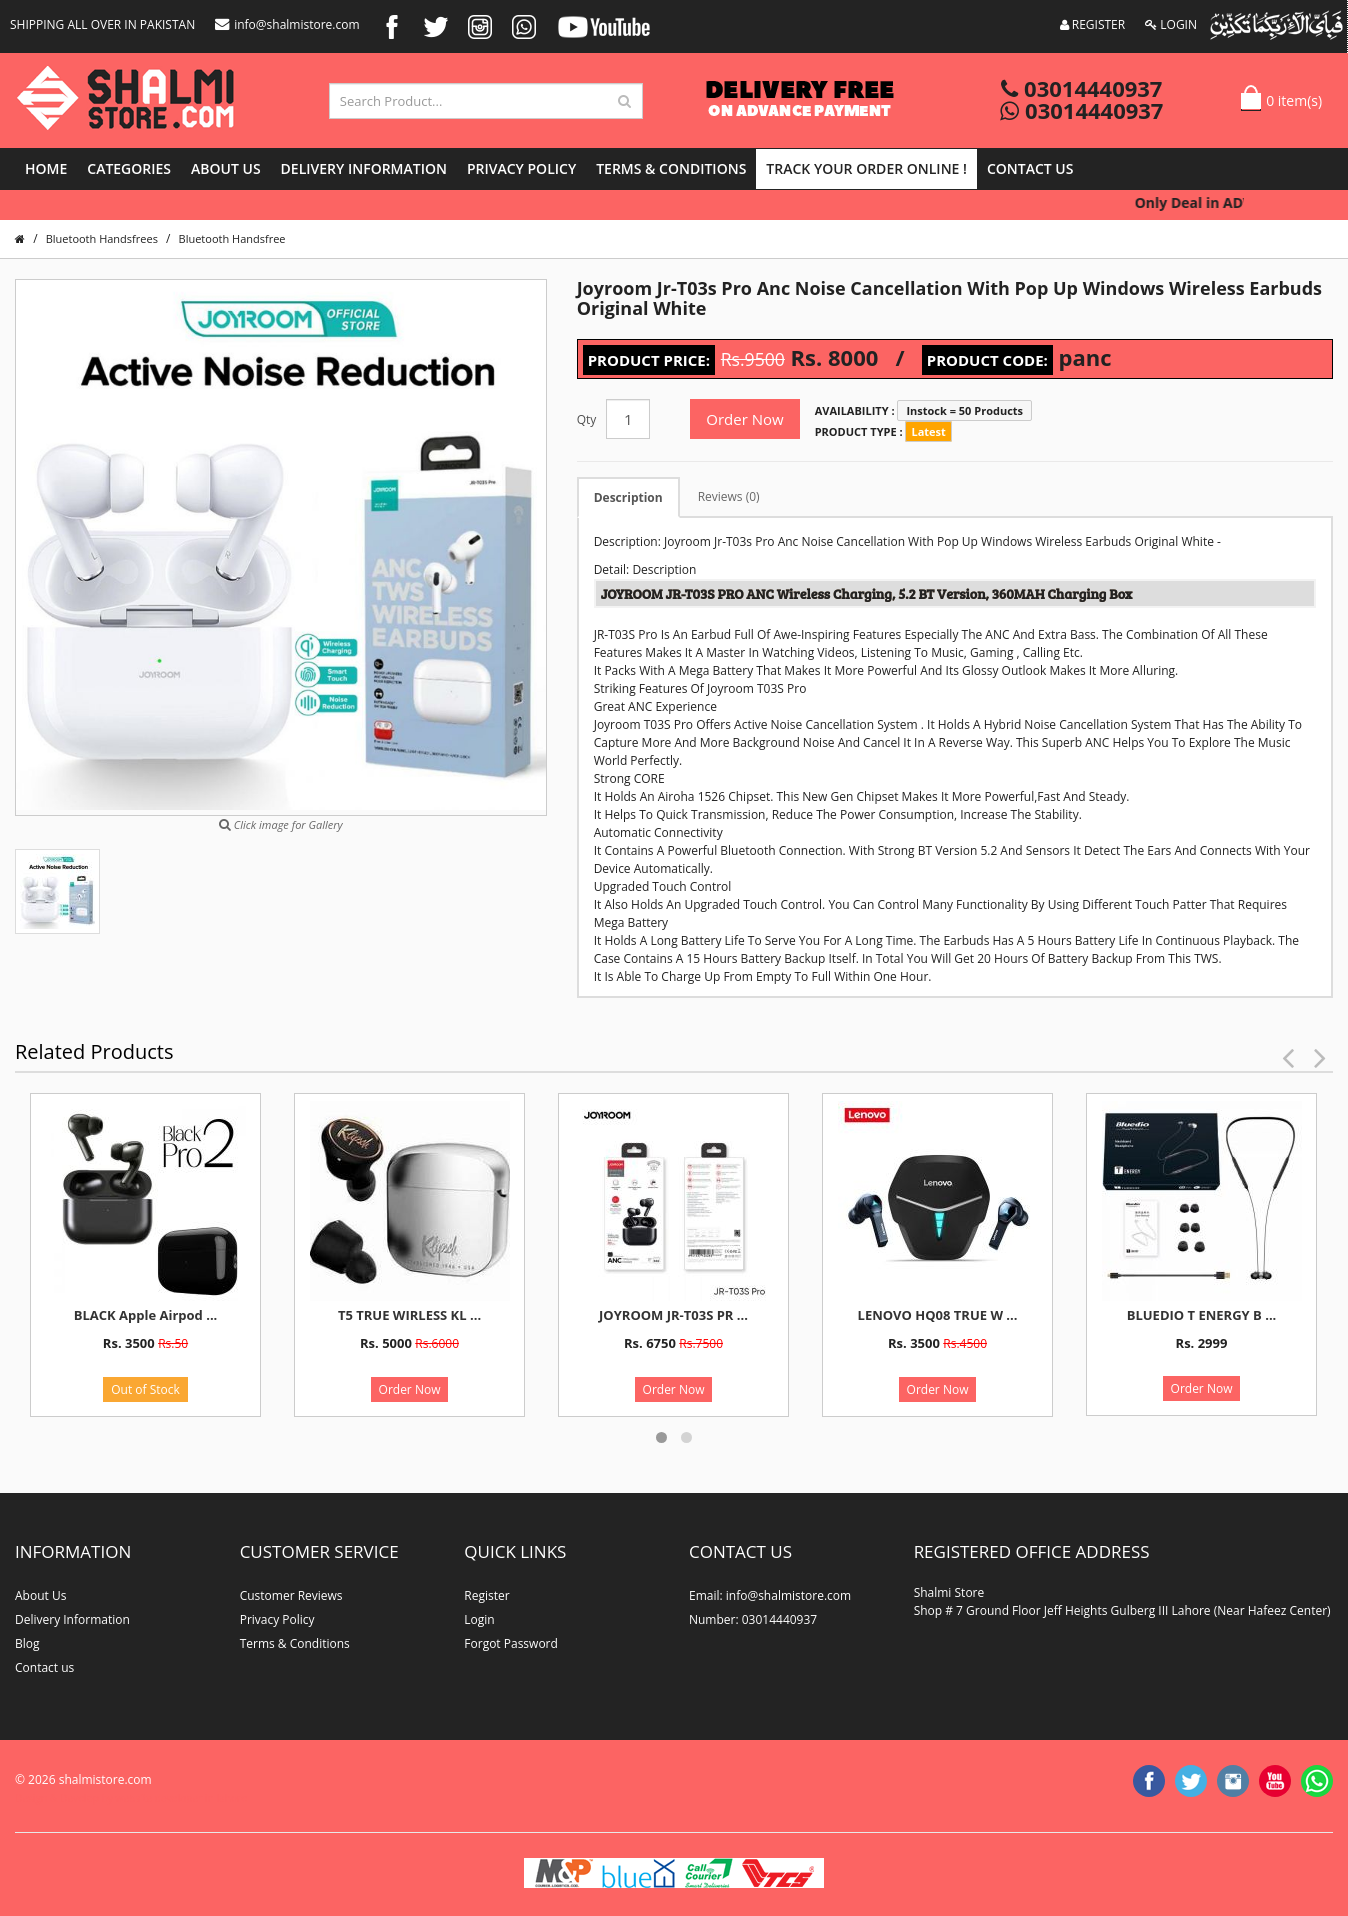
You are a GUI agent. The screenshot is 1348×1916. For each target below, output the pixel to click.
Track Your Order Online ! (866, 168)
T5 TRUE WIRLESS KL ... (409, 1315)
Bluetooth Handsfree (232, 238)
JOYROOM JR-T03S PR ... (673, 1315)
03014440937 (1081, 88)
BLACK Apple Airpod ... (146, 1315)
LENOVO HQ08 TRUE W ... (938, 1315)
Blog (27, 1643)
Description (628, 497)
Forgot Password (511, 1643)
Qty (587, 419)
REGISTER (1093, 24)
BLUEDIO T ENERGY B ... (1202, 1315)
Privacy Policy (521, 168)
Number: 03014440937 (753, 1619)
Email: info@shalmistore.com (770, 1595)
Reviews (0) (729, 496)
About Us (226, 168)
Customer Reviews (291, 1595)
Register (486, 1595)
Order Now (744, 419)
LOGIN (1171, 24)
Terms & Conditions (671, 168)
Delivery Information (364, 168)
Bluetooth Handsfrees (102, 238)
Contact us (1030, 168)
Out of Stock (145, 1389)
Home (46, 168)
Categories (129, 168)
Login (479, 1619)
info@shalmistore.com (287, 24)
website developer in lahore (181, 1798)
